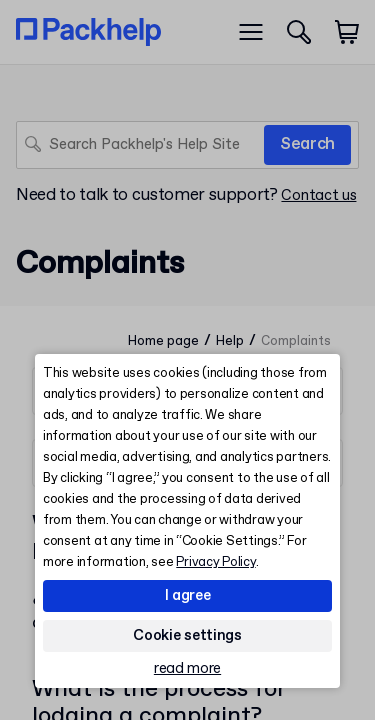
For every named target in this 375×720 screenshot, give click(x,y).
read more (187, 669)
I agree (188, 596)
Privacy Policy (215, 562)
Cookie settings (187, 636)
